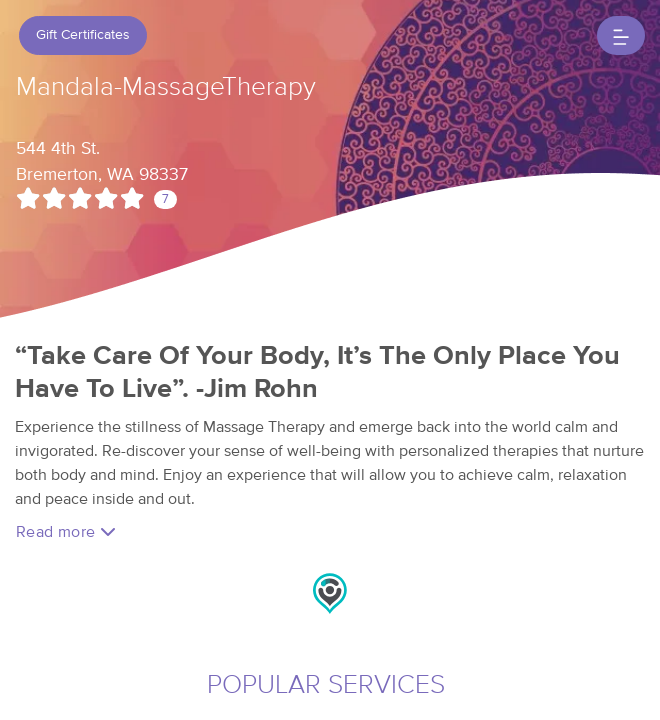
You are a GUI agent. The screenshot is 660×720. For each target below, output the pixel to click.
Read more (66, 531)
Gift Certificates (83, 35)
